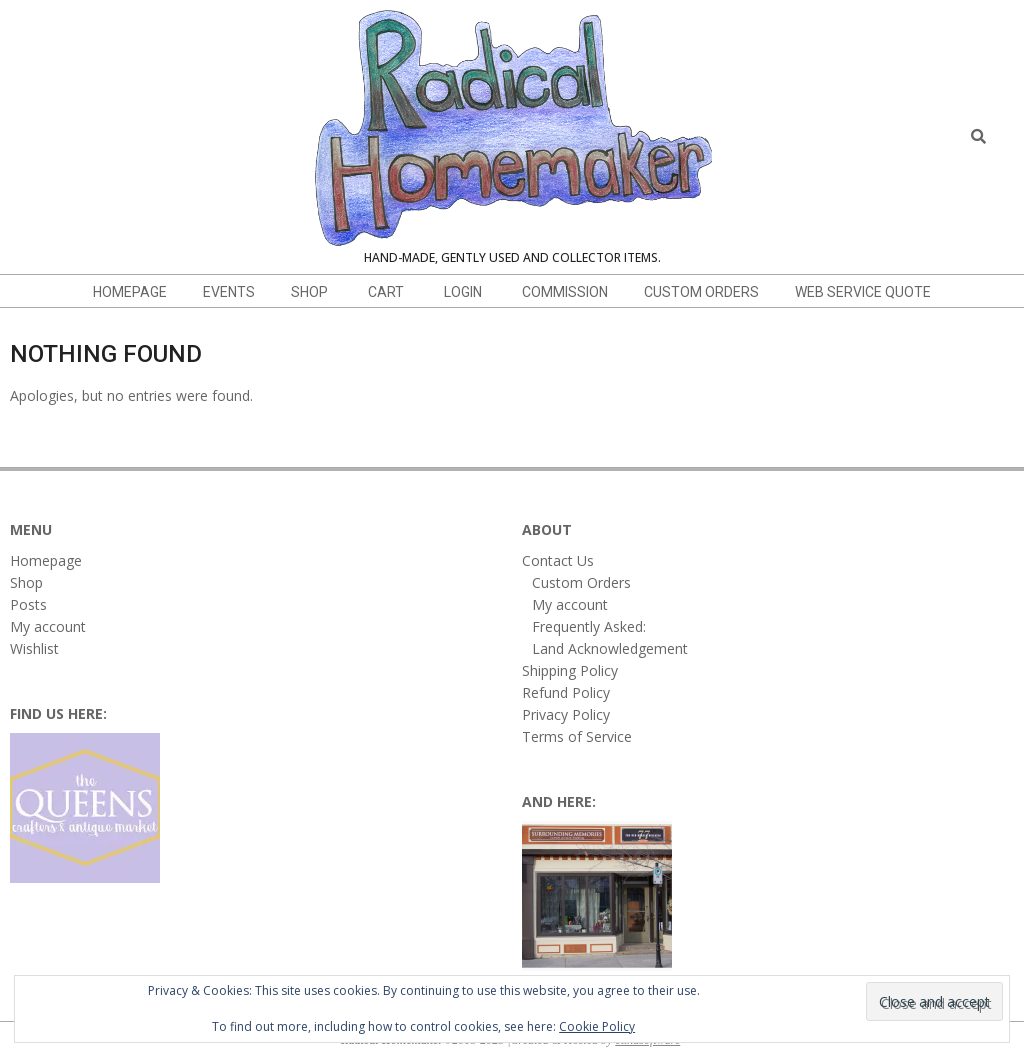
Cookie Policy (597, 1026)
